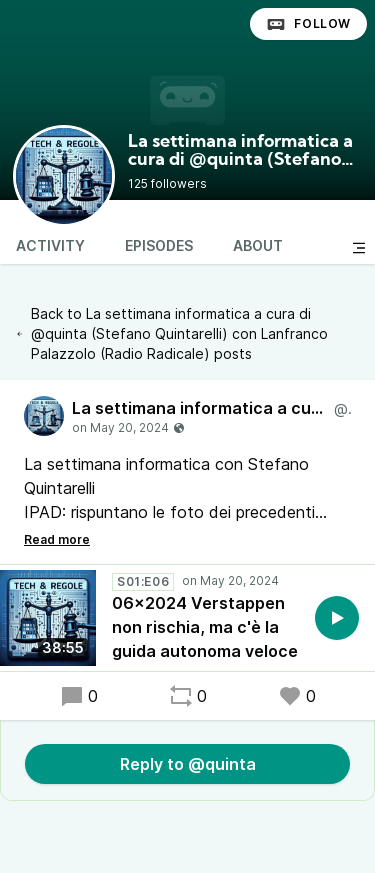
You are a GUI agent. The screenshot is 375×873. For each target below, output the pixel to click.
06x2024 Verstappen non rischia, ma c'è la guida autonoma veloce (205, 627)
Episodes (159, 245)
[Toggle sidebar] (359, 248)
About (258, 245)
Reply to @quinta (188, 764)
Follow (308, 24)
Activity (50, 245)
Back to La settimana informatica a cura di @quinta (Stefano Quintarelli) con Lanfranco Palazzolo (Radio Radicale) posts (172, 333)
